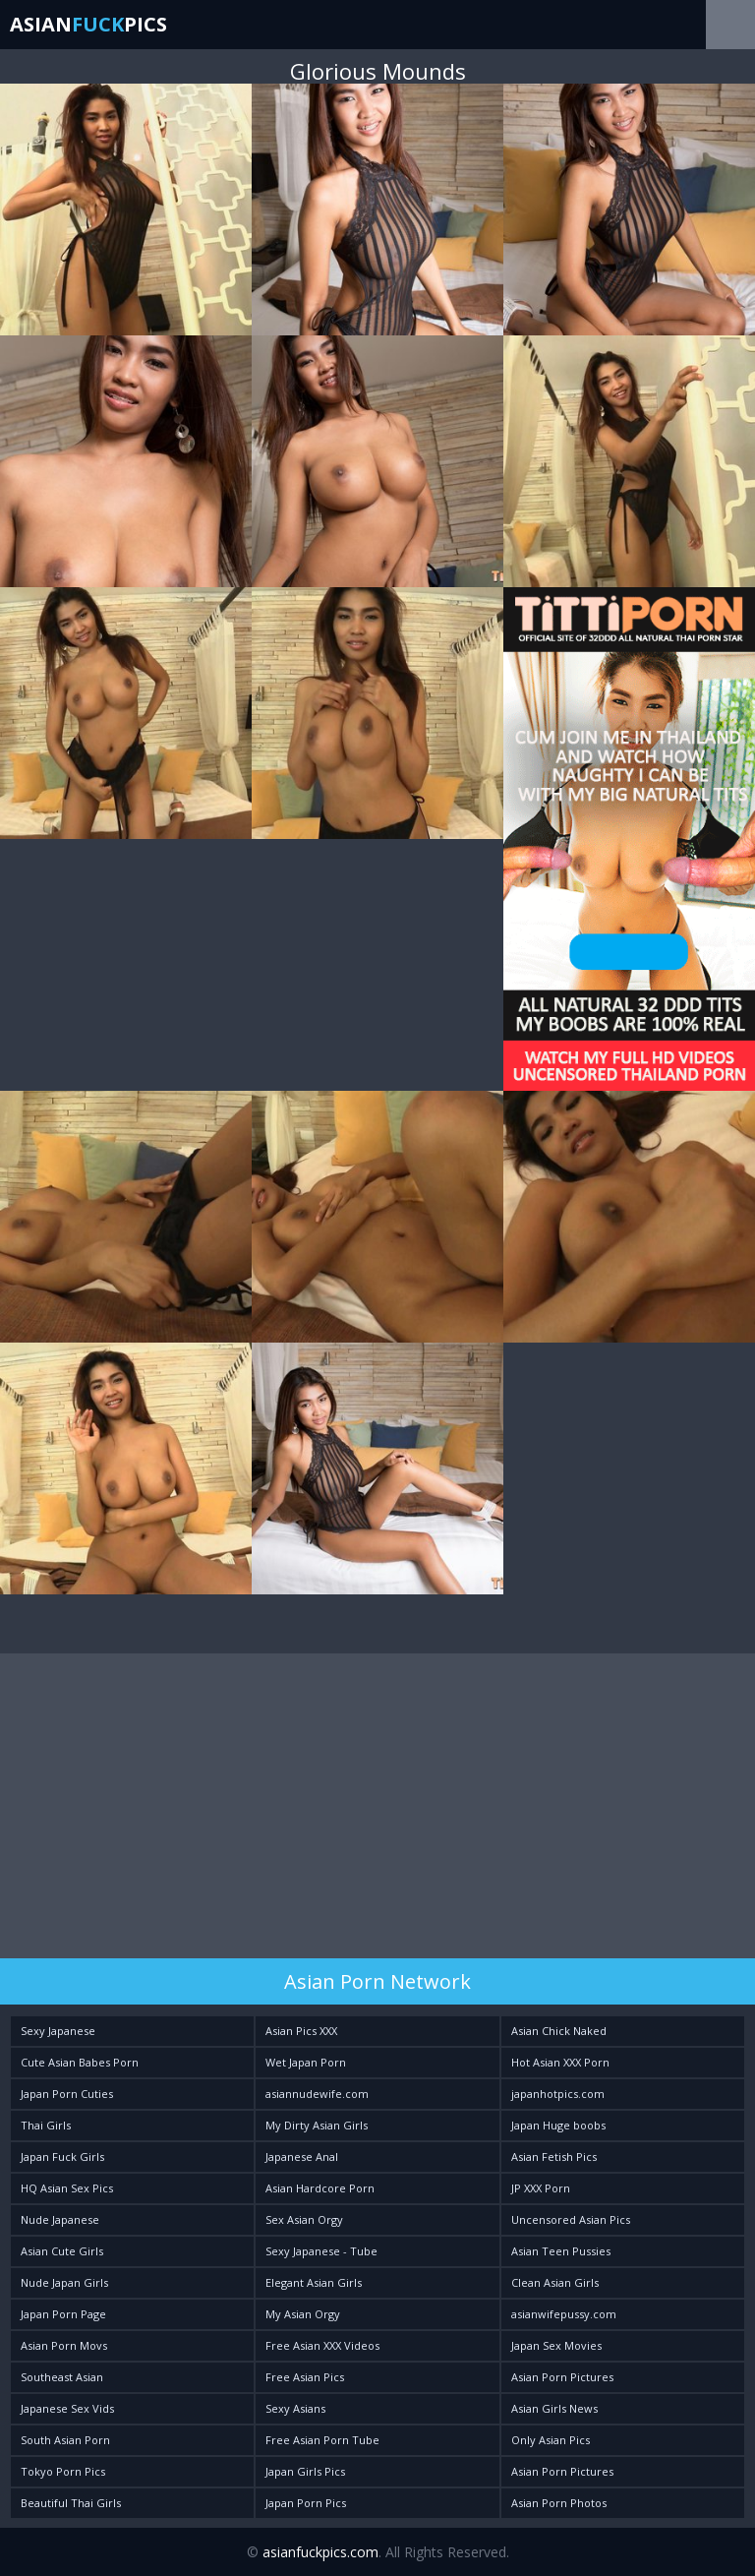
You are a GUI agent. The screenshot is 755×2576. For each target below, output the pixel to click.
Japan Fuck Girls (62, 2156)
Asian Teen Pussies (560, 2251)
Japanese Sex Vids (67, 2408)
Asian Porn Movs (64, 2345)
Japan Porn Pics (305, 2502)
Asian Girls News (554, 2408)
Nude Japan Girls (64, 2282)
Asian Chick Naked (559, 2030)
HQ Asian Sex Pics (67, 2188)
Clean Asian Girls (555, 2282)
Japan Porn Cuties (67, 2093)
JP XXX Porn (540, 2188)
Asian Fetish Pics (554, 2156)
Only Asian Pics (550, 2439)
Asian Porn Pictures (562, 2376)
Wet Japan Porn (305, 2062)
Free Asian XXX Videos (322, 2345)
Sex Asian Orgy (304, 2219)
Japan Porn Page (63, 2313)
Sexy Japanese (58, 2030)
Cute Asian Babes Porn (80, 2062)
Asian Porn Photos (559, 2502)
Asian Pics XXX (301, 2030)
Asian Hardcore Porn (320, 2188)
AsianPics (88, 24)
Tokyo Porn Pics (63, 2471)
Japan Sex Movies (556, 2345)
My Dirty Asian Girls (316, 2125)
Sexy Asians (295, 2408)
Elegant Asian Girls (313, 2282)
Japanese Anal (301, 2156)
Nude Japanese (60, 2219)
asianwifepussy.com (563, 2313)
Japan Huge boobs (558, 2125)
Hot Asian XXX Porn (560, 2062)
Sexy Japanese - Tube (321, 2251)
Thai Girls (46, 2125)
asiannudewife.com (317, 2093)
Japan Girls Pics (305, 2471)
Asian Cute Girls (62, 2251)
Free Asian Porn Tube (322, 2439)
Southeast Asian (62, 2376)
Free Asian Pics (304, 2376)
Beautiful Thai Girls (71, 2502)
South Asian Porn (65, 2439)
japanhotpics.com (558, 2093)
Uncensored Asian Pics (570, 2219)
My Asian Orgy (302, 2313)
